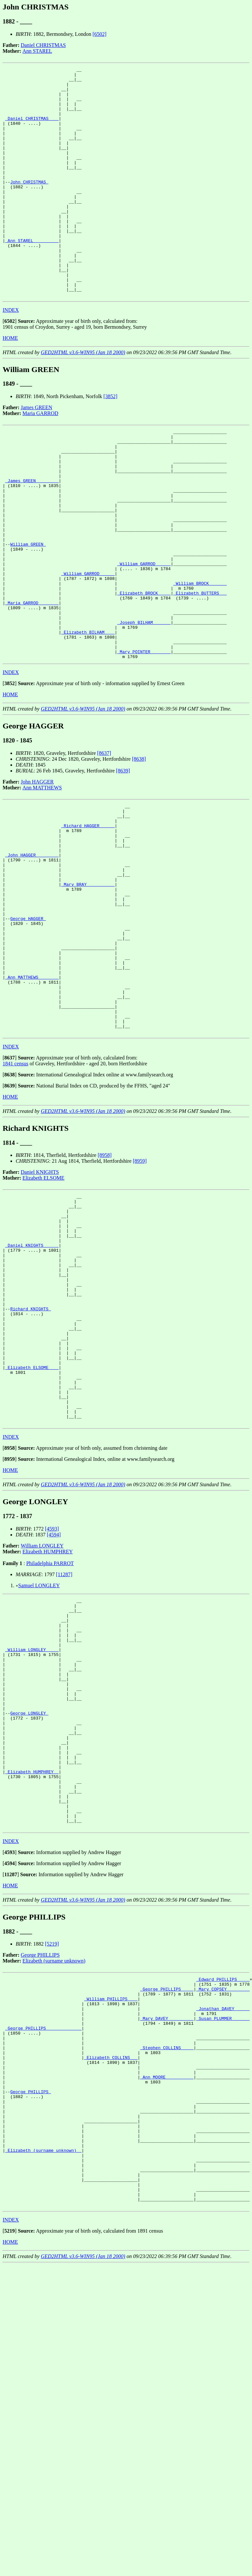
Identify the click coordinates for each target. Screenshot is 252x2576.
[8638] (139, 851)
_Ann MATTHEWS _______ (32, 1104)
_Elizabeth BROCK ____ (144, 672)
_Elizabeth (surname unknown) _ (43, 2415)
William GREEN (28, 613)
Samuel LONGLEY (39, 1769)
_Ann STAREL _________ (32, 276)
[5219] (52, 2173)
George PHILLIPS (40, 2184)
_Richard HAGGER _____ (88, 922)
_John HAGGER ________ (32, 957)
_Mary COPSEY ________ (223, 2221)
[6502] (99, 34)
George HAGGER (28, 1034)
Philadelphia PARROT (50, 1747)
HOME (10, 384)
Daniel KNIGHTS (40, 1310)
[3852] (110, 442)
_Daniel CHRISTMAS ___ (32, 129)
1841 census (15, 1201)
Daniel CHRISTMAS (43, 45)
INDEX (11, 356)
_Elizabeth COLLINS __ (111, 2304)
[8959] (140, 1299)
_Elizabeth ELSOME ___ (32, 1540)
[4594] (54, 1718)
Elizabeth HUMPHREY (48, 1735)
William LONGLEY (42, 1729)
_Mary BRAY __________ (88, 993)
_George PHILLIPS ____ (167, 2221)
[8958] (105, 1293)
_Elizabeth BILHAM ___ (88, 719)
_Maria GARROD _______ (32, 684)
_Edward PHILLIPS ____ (223, 2210)
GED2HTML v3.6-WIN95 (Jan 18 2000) (83, 398)
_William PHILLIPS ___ (111, 2233)
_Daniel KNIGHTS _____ (32, 1394)
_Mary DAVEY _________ (167, 2257)
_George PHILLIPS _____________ (43, 2268)
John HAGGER (37, 873)
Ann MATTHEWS (42, 879)
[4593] (52, 1712)
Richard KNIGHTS (30, 1470)
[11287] (64, 1758)
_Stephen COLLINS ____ (167, 2292)
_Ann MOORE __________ (167, 2327)
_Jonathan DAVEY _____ (223, 2245)
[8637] (104, 845)
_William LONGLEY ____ (32, 1844)
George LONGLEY (29, 1920)
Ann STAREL (37, 51)
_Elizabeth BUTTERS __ (200, 672)
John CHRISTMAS (29, 205)
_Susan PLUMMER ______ (223, 2257)
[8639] (123, 862)
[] (10, 367)
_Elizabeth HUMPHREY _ (32, 1990)
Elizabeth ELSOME (43, 1315)
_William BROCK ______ (200, 660)
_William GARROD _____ (144, 637)
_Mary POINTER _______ (144, 742)
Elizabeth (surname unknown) (54, 2190)
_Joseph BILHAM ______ (144, 707)
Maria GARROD (40, 459)
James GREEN (36, 453)
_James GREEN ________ (32, 537)
